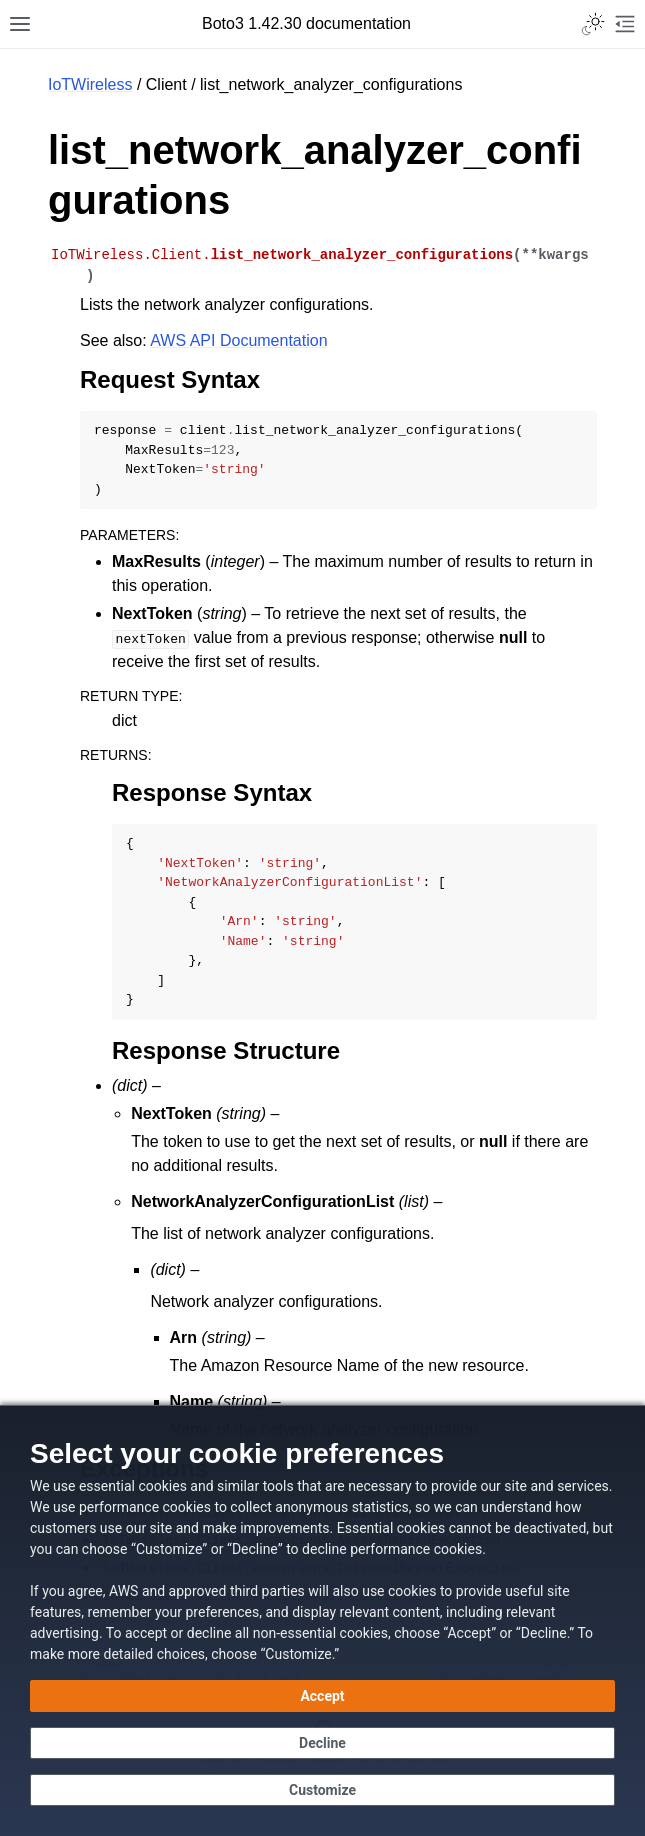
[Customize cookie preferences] (322, 1790)
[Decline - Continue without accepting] (322, 1743)
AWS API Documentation (238, 340)
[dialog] (322, 1620)
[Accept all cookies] (322, 1696)
